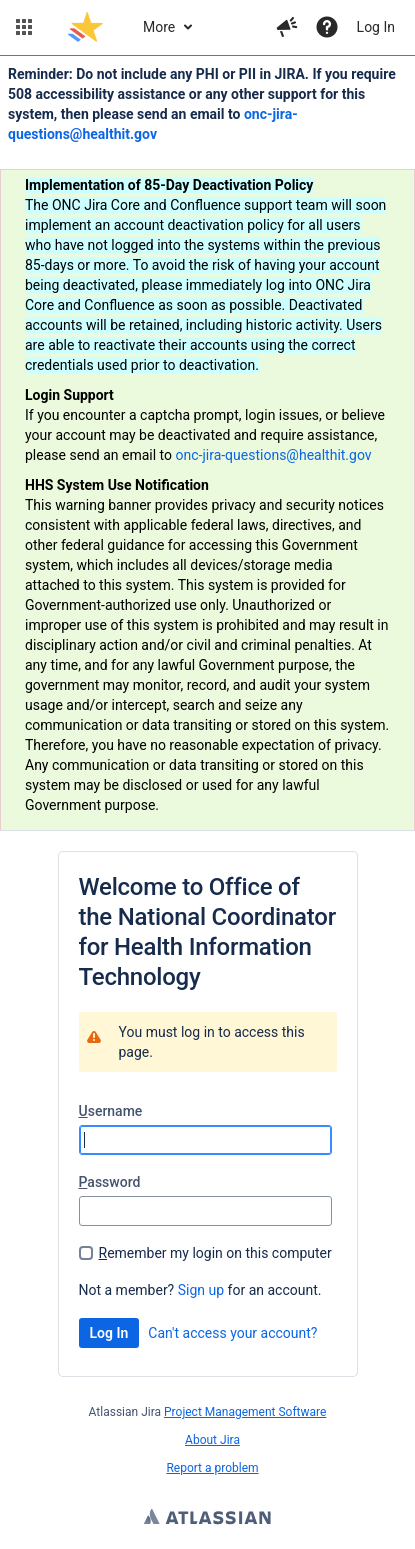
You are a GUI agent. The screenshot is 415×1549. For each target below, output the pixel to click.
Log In (376, 27)
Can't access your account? (232, 1333)
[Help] (327, 27)
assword (110, 1182)
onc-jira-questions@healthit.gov (274, 455)
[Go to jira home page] (85, 27)
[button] (24, 27)
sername (111, 1111)
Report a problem (212, 1468)
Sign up (201, 1290)
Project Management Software (245, 1412)
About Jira (212, 1440)
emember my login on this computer (215, 1253)
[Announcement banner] (207, 443)
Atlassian (207, 1519)
